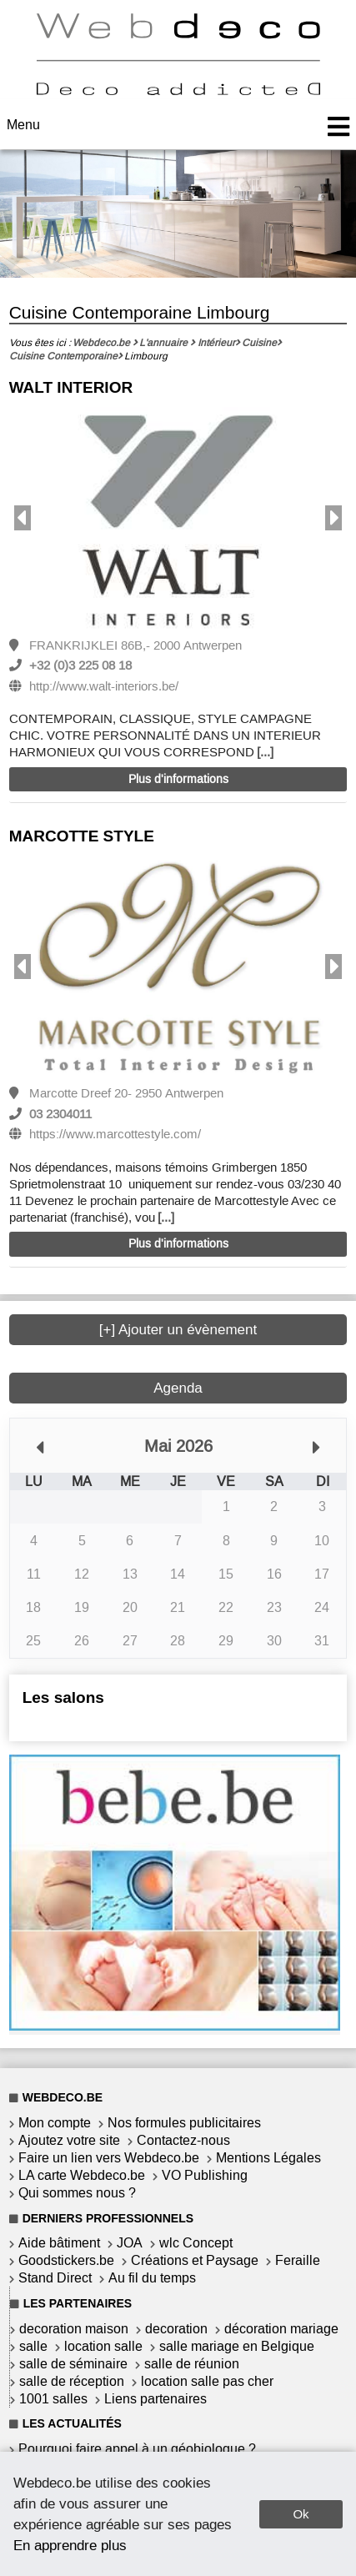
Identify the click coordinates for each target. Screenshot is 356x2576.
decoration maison (73, 2328)
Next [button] (333, 518)
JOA (130, 2243)
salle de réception (71, 2381)
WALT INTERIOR (71, 387)
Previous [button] (22, 518)
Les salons (63, 1697)
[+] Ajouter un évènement (178, 1330)
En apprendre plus (70, 2545)
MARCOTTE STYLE (81, 836)
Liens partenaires (155, 2399)
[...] (265, 752)
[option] (178, 520)
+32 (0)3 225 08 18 (80, 665)
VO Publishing (205, 2175)
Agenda (178, 1388)
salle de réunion (191, 2364)
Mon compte (54, 2123)
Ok (300, 2514)
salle (33, 2346)
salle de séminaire (73, 2364)
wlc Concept (196, 2243)
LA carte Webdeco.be (81, 2175)
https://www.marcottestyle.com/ (115, 1134)
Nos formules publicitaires (184, 2123)
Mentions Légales (268, 2158)
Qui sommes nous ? (77, 2193)
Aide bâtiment (59, 2243)
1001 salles (53, 2399)
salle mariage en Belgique (236, 2346)
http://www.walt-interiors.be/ (103, 686)
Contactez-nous (183, 2140)
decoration (176, 2328)
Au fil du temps (152, 2278)
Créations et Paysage (194, 2260)
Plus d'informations (178, 779)
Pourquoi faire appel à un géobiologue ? (137, 2449)
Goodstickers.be (66, 2260)
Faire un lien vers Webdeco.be (108, 2158)
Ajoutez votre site (69, 2140)
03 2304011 (60, 1114)
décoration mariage (281, 2328)
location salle (103, 2346)
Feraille (297, 2260)
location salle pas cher (207, 2381)
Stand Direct (55, 2278)
